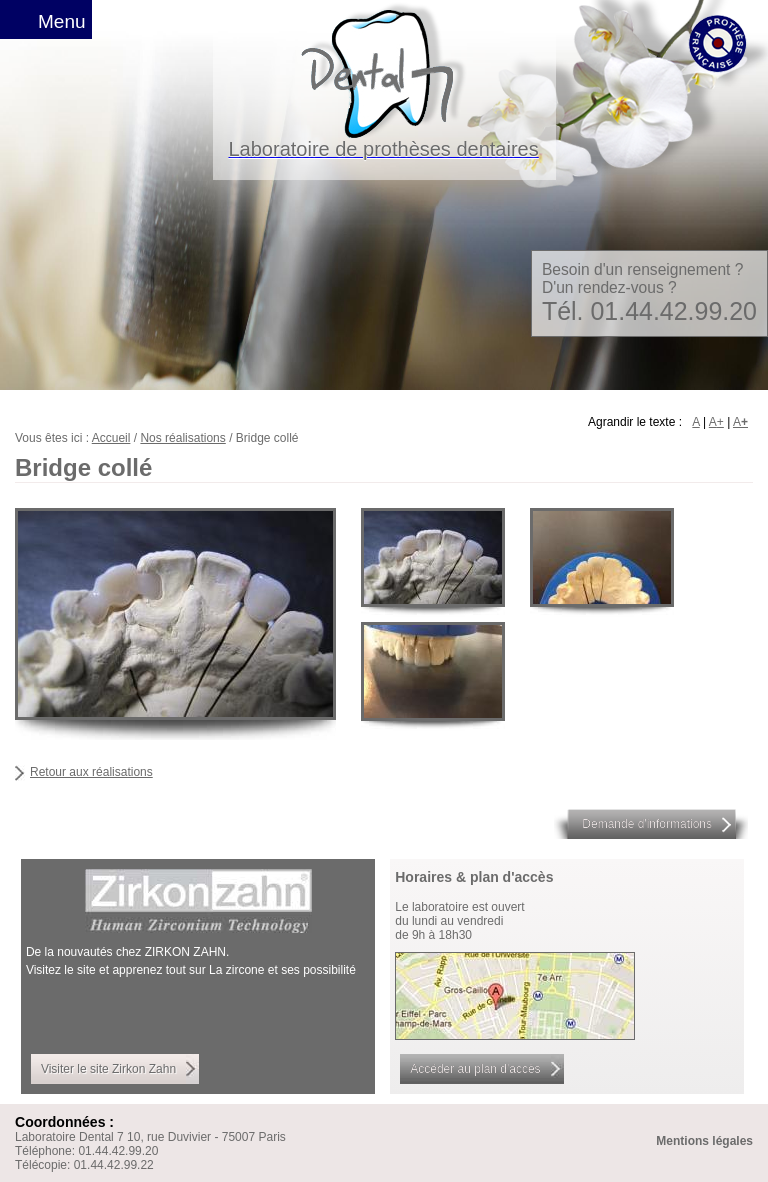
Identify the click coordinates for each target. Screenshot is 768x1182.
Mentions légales (704, 1141)
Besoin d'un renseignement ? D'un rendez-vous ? (649, 293)
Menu (62, 21)
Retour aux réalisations (91, 772)
